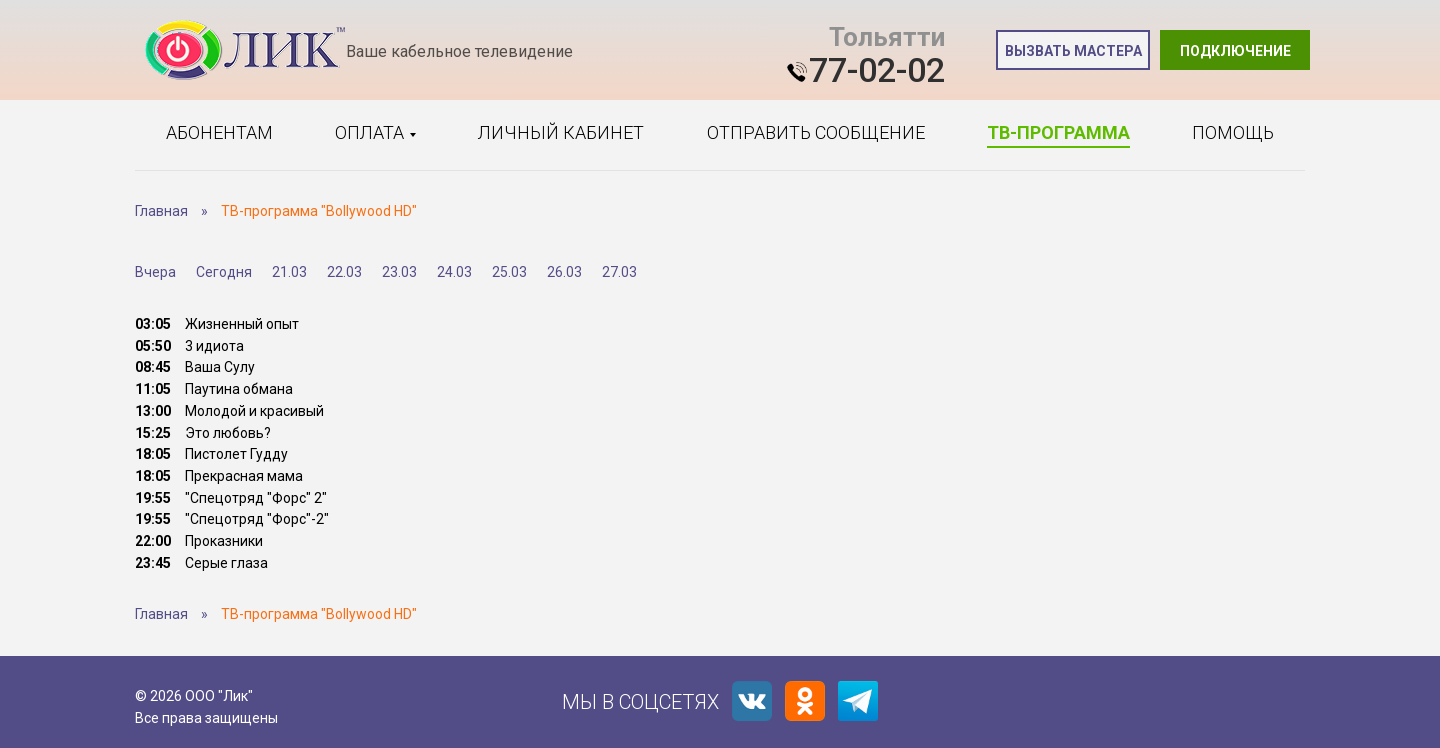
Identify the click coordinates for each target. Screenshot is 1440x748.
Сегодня (224, 272)
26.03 (564, 272)
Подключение (1235, 51)
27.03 (619, 272)
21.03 (289, 272)
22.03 (344, 272)
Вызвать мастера (1073, 51)
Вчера (155, 272)
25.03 (509, 272)
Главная (161, 211)
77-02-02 (877, 70)
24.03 (454, 272)
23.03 (399, 272)
